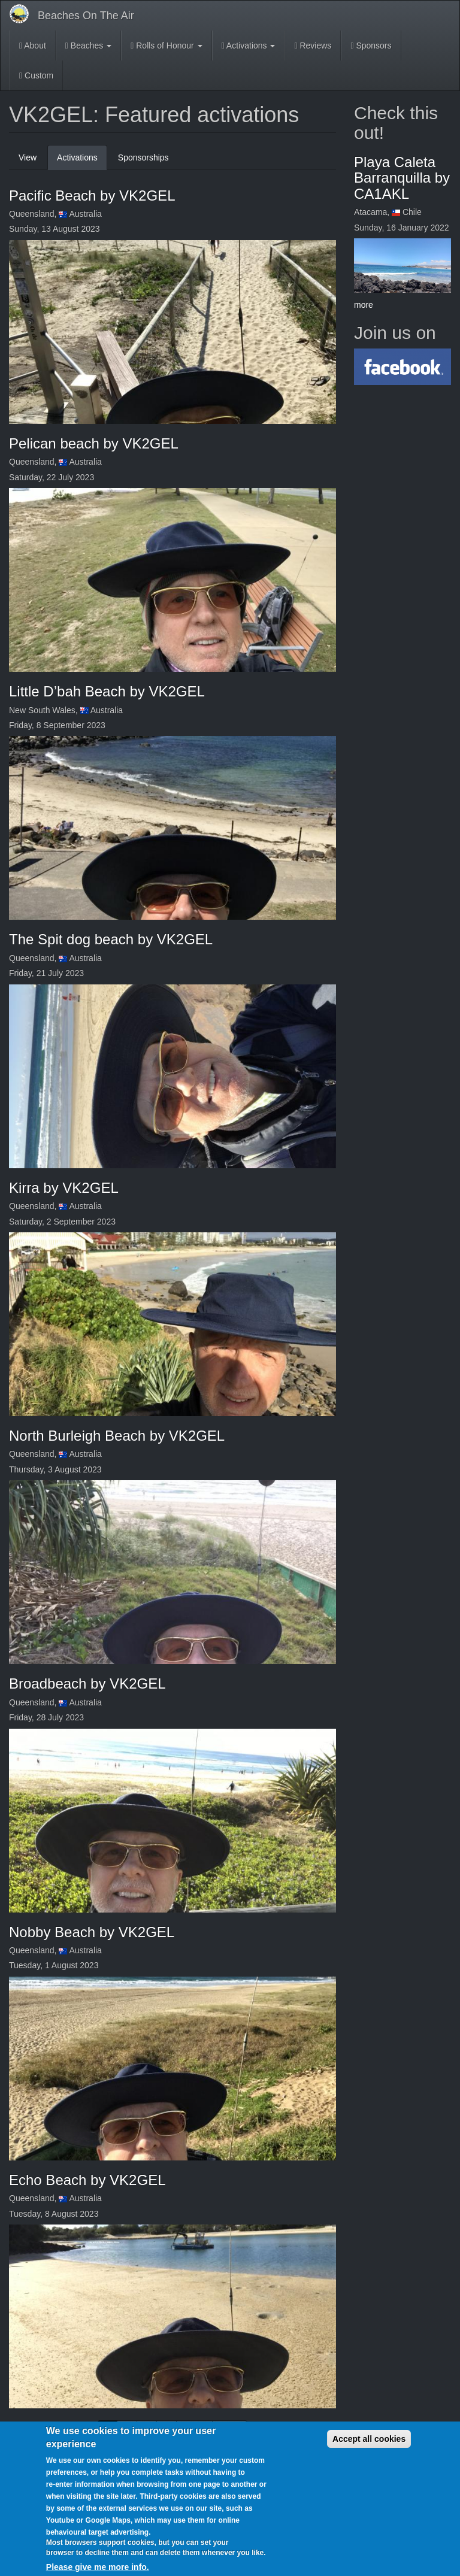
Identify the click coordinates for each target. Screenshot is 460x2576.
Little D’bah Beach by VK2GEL (107, 691)
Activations (249, 45)
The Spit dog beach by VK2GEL (111, 939)
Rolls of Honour (166, 45)
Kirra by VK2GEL (64, 1188)
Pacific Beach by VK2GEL (92, 195)
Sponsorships (143, 157)
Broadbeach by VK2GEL (87, 1683)
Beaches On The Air (86, 16)
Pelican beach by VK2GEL (93, 443)
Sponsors (370, 45)
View (28, 157)
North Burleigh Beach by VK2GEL (117, 1436)
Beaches (88, 45)
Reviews (312, 45)
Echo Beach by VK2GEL (87, 2180)
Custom (36, 75)
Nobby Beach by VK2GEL (91, 1932)
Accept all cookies (368, 2439)
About (32, 45)
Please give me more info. (97, 2567)
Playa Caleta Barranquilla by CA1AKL (402, 178)
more (363, 305)
